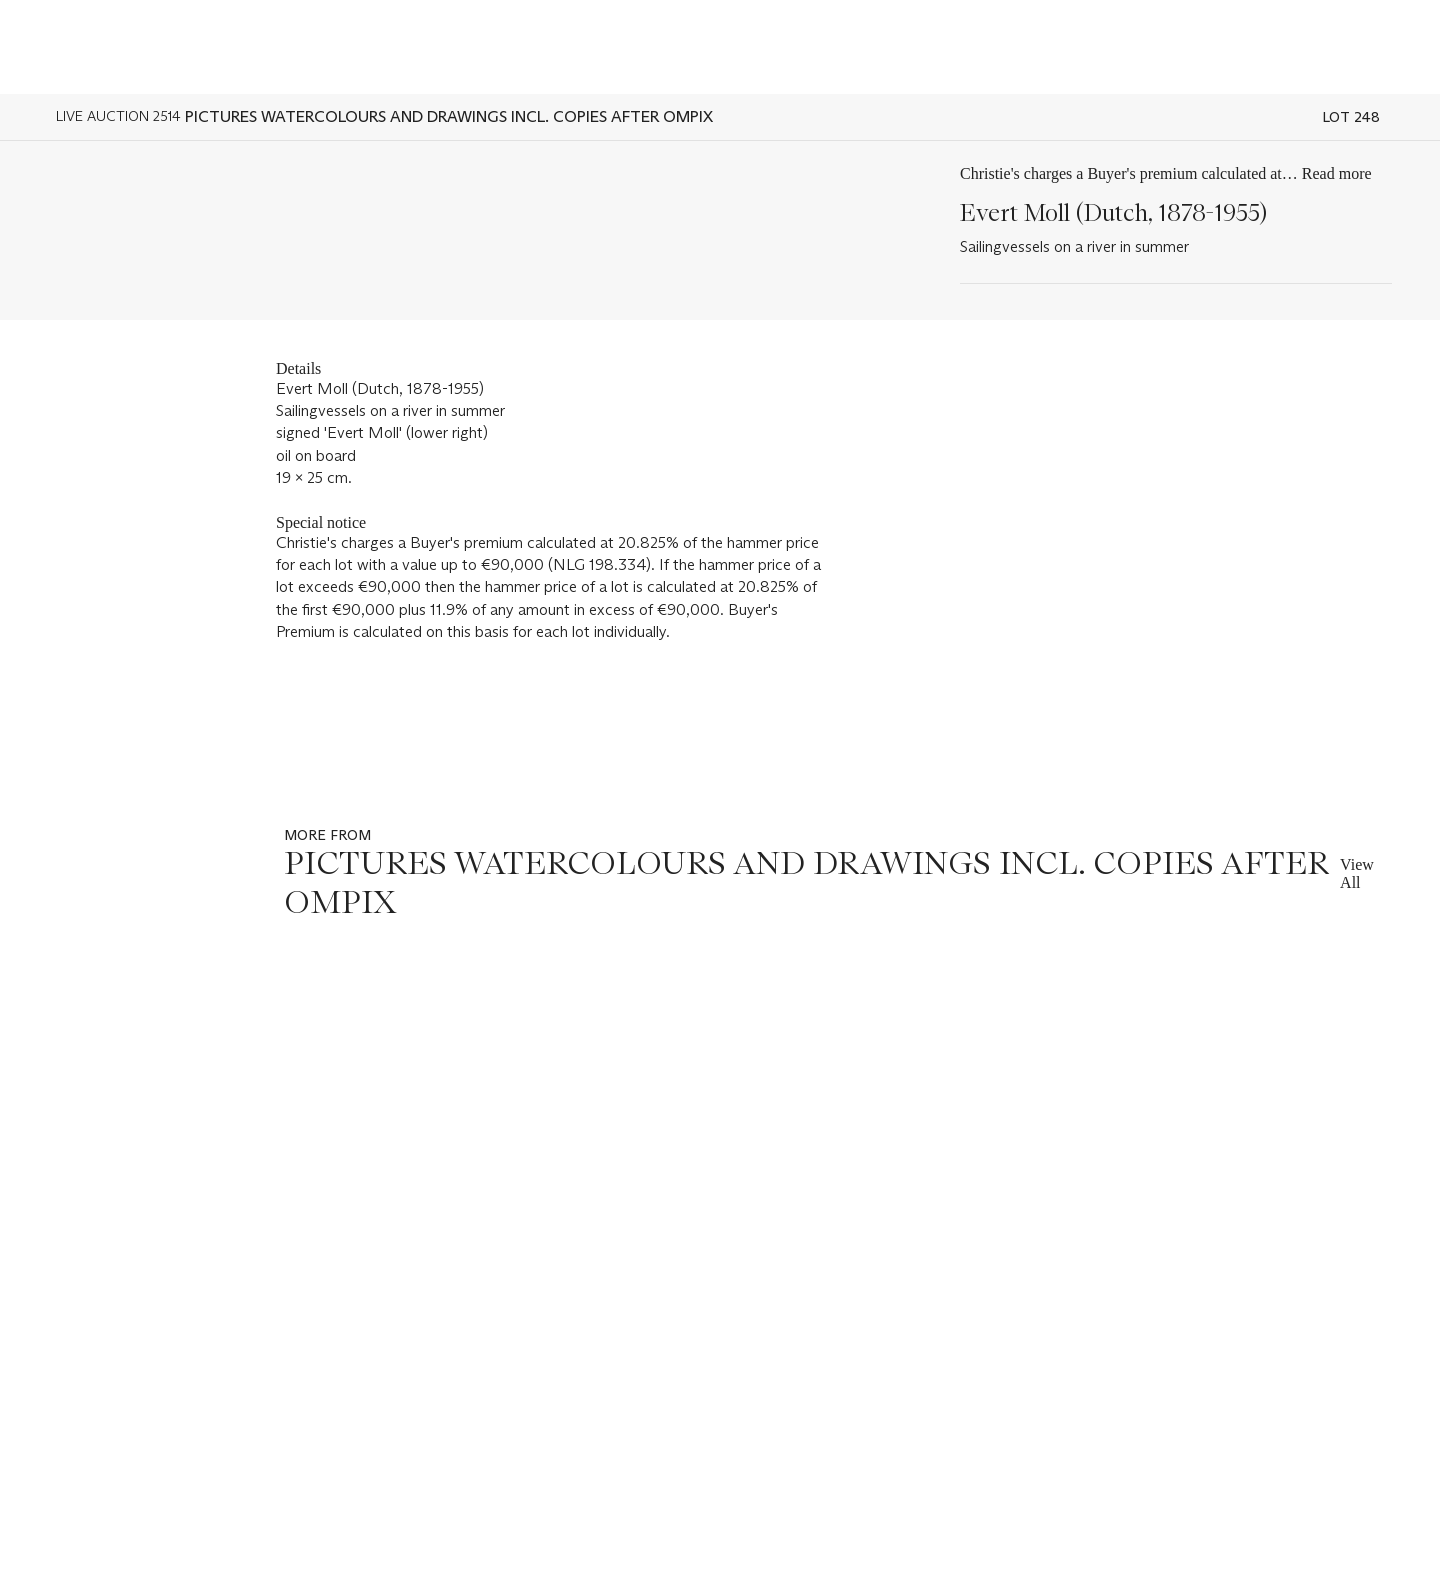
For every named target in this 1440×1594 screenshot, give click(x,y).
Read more (1337, 173)
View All (1357, 873)
